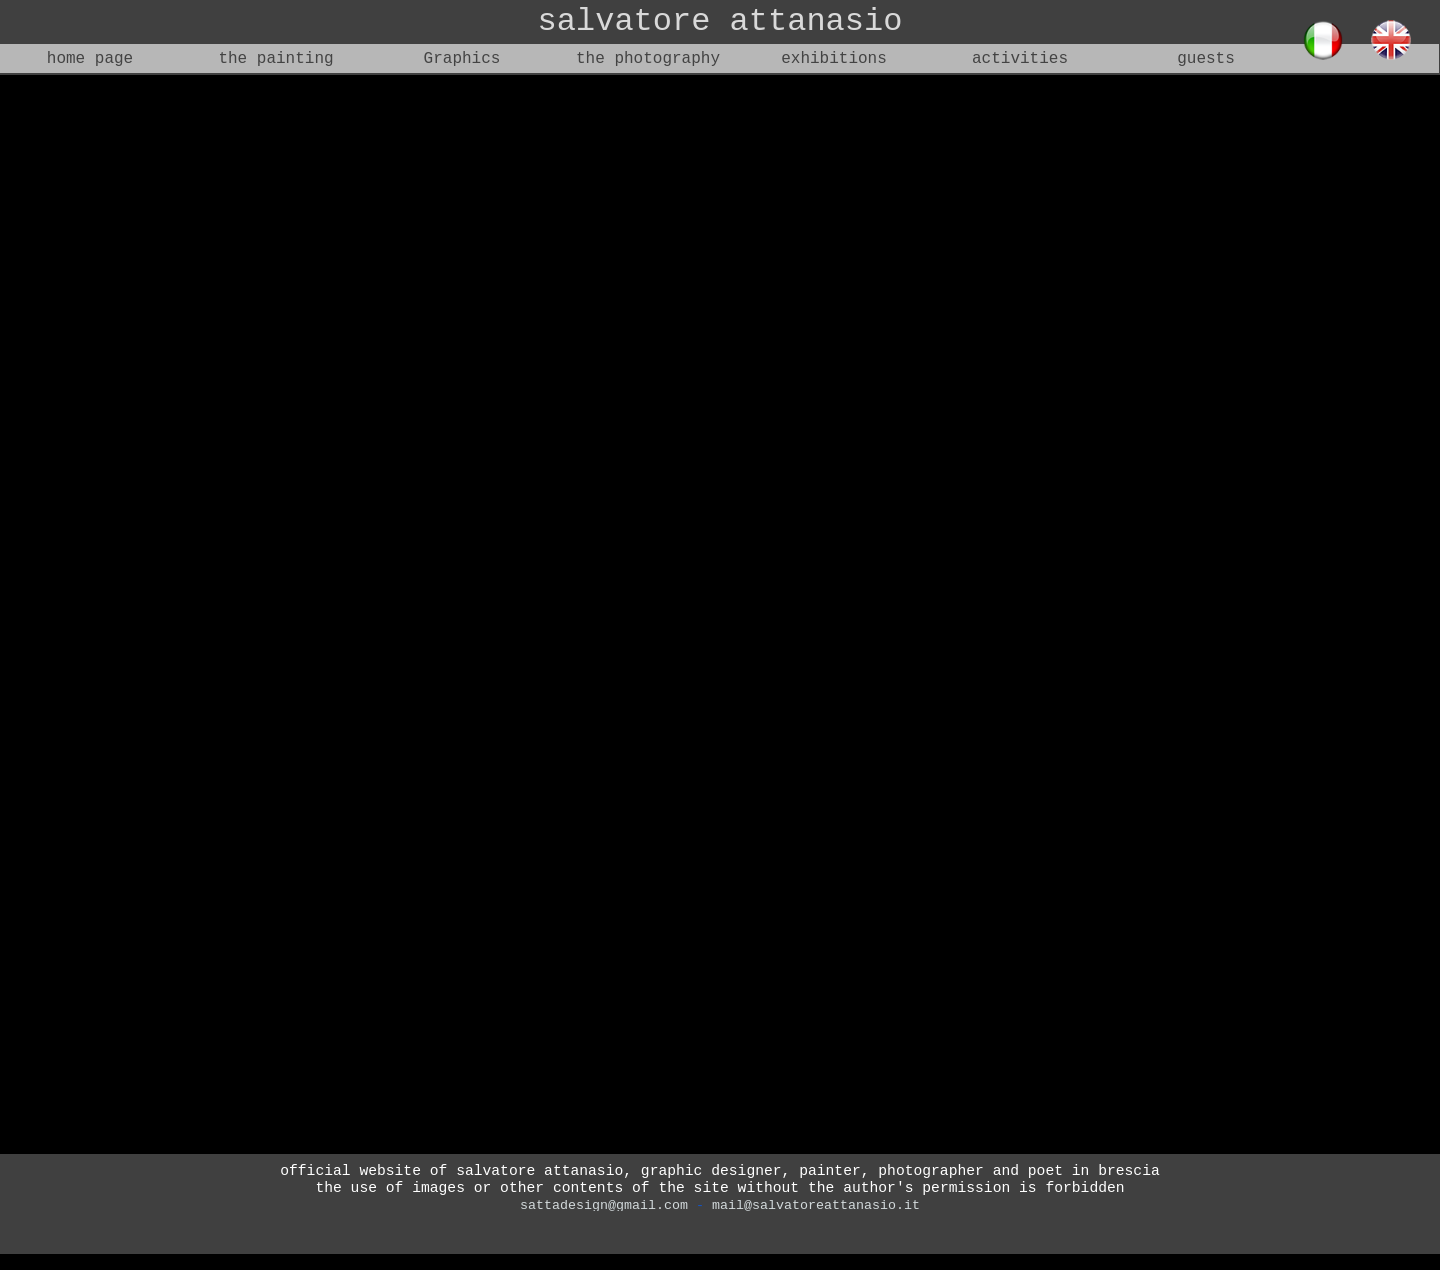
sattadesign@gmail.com (604, 1205)
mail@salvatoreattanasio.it (816, 1205)
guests (1206, 59)
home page (90, 59)
